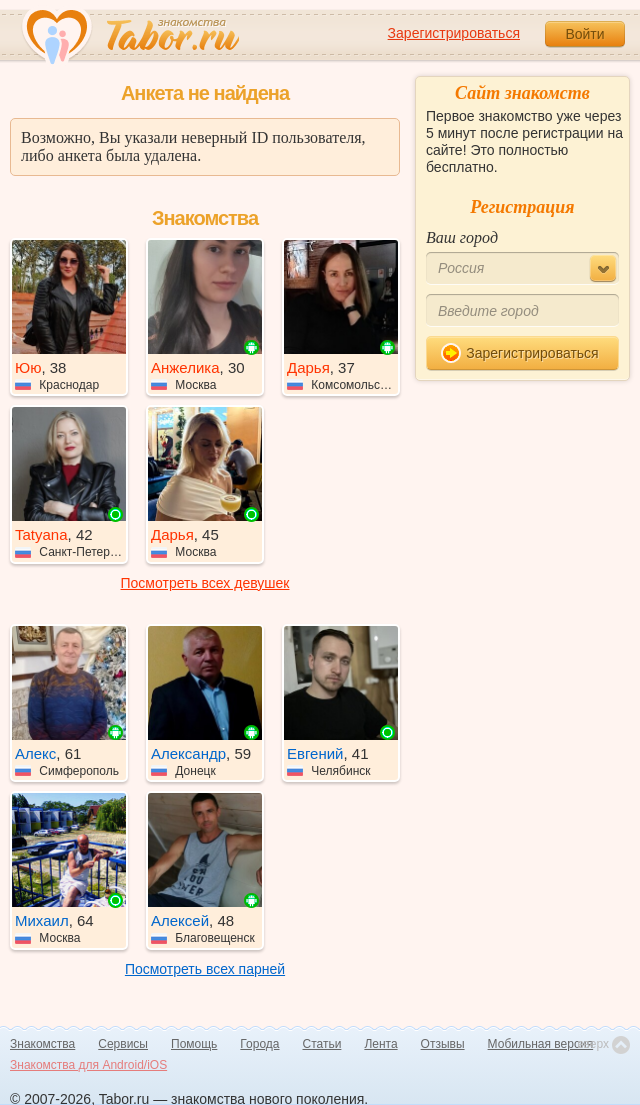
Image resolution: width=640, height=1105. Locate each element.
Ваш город (462, 237)
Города (259, 1044)
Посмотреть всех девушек (205, 583)
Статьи (322, 1044)
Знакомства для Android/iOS (88, 1065)
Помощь (194, 1044)
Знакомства (42, 1044)
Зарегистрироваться (454, 33)
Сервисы (123, 1044)
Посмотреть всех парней (205, 969)
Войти (584, 34)
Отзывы (443, 1044)
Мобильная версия (541, 1044)
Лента (380, 1044)
